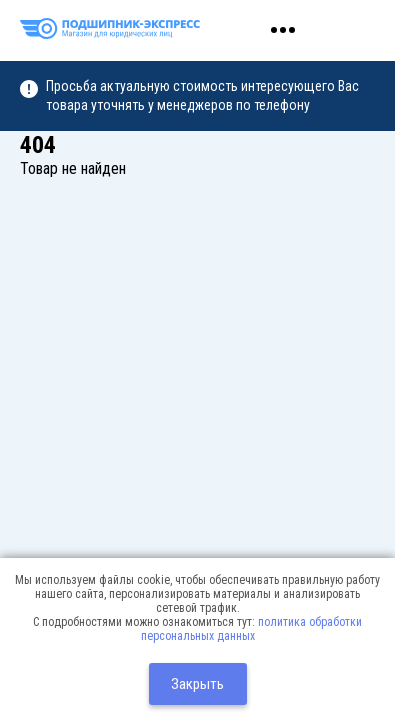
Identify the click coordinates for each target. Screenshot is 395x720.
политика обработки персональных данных (252, 629)
